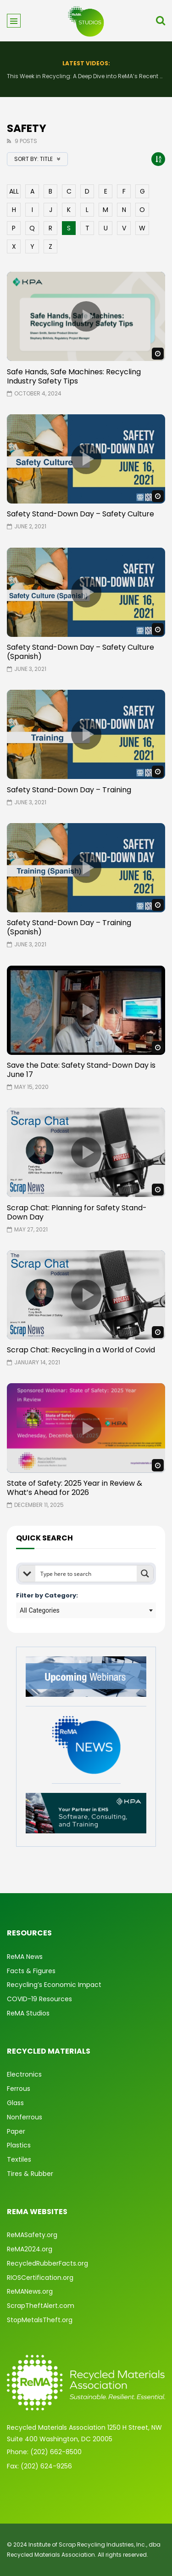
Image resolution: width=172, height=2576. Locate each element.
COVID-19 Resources (39, 1999)
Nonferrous (24, 2117)
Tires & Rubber (30, 2173)
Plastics (19, 2145)
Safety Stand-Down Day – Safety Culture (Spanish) (80, 652)
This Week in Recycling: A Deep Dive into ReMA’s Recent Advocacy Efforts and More (86, 76)
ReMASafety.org (32, 2234)
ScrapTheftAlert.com (40, 2305)
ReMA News (25, 1956)
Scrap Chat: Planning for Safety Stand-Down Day (77, 1212)
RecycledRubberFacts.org (47, 2263)
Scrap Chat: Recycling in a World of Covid (81, 1350)
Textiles (19, 2159)
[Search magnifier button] (145, 1573)
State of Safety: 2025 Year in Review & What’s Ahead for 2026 (74, 1488)
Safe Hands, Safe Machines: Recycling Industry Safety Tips (74, 376)
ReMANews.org (30, 2291)
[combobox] (86, 1610)
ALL (14, 191)
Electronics (24, 2074)
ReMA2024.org (29, 2249)
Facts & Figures (31, 1970)
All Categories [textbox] (40, 1610)
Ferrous (18, 2088)
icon (86, 316)
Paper (16, 2131)
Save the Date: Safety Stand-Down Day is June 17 (81, 1070)
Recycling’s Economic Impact (54, 1984)
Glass (15, 2102)
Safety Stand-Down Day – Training (69, 789)
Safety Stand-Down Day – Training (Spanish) (69, 927)
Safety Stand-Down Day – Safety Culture (80, 514)
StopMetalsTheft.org (39, 2319)
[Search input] (86, 1573)
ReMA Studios (28, 2013)
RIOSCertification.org (40, 2277)
